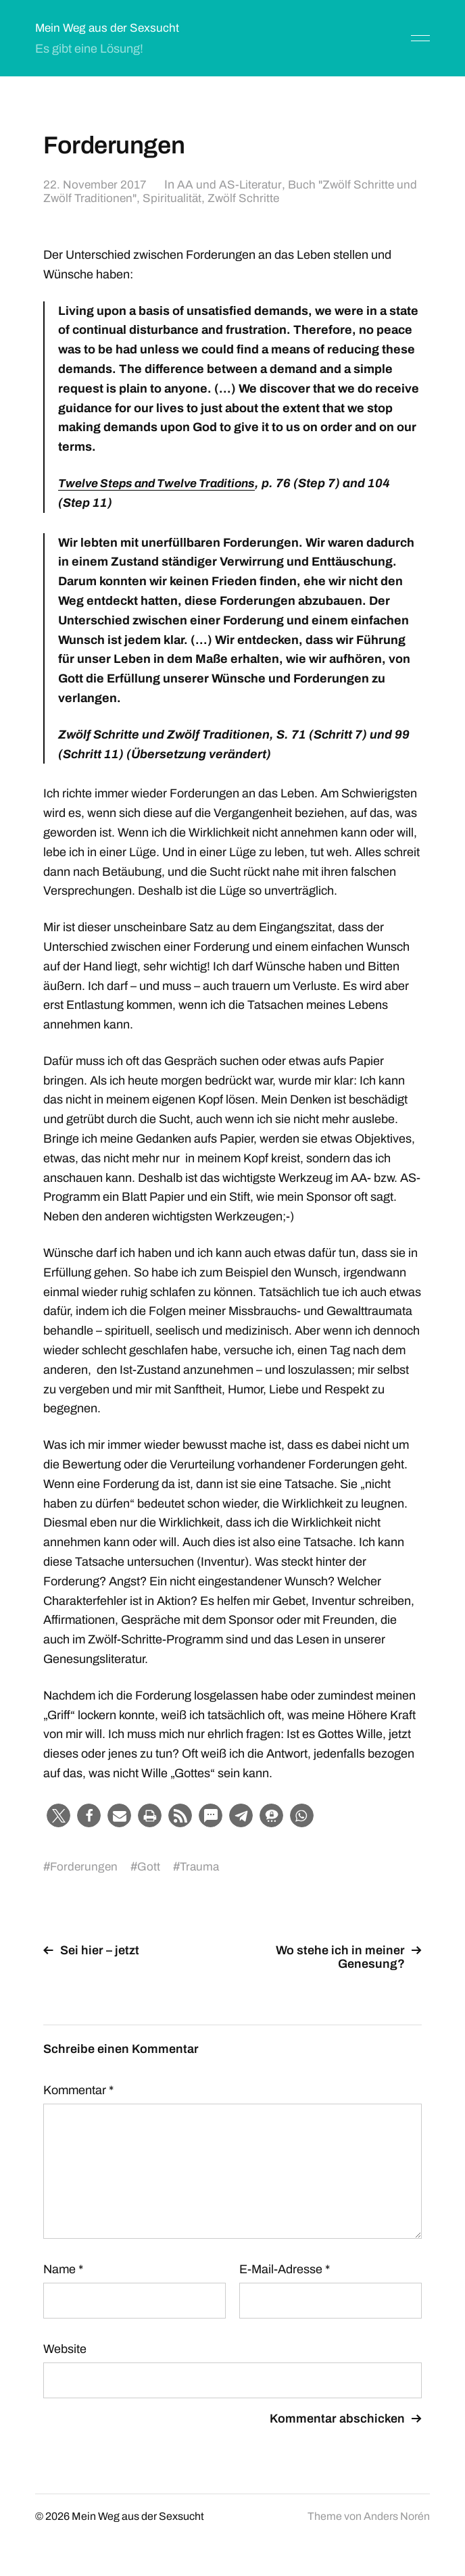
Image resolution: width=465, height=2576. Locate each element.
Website (65, 2349)
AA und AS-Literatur (232, 184)
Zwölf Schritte (271, 198)
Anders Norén (397, 2516)
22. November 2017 (95, 184)
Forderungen (85, 1866)
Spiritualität (198, 198)
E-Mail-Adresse (284, 2269)
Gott (150, 1866)
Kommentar (78, 2090)
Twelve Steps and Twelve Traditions (163, 483)
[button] (58, 1815)
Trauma (202, 1866)
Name (63, 2269)
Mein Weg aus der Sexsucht (109, 27)
